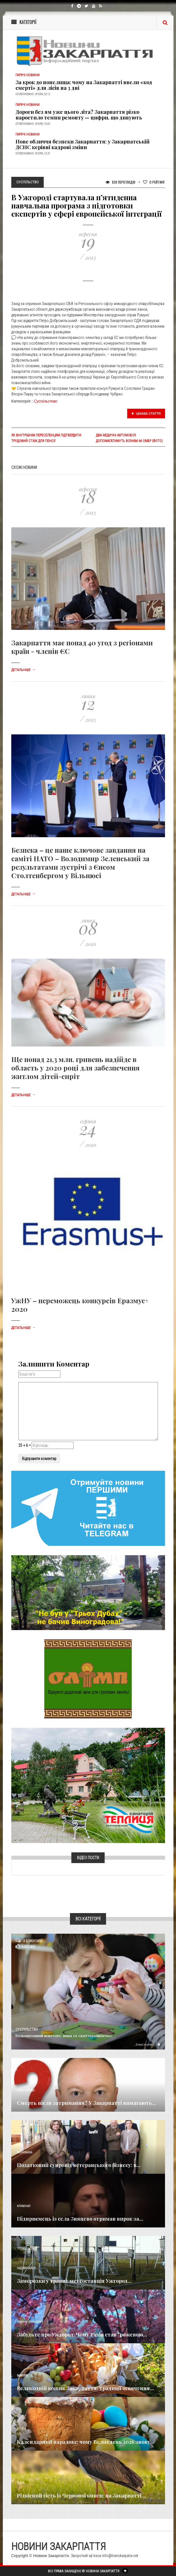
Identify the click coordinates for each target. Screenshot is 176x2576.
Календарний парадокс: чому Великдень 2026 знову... (86, 2441)
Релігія (21, 2429)
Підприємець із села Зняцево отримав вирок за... (80, 2218)
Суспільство (46, 401)
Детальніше (23, 670)
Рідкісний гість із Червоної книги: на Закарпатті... (81, 2495)
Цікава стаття (146, 413)
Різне (20, 2482)
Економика (24, 2152)
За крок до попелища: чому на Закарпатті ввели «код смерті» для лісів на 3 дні (84, 85)
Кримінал (23, 2206)
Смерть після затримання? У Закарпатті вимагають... (86, 2102)
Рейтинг (154, 182)
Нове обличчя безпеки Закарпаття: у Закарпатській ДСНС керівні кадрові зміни (82, 144)
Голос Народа (25, 2090)
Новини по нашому (30, 2321)
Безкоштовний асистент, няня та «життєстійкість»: (64, 2035)
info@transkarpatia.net (120, 2555)
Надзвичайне (26, 2268)
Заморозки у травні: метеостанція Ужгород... (74, 2280)
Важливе (22, 2375)
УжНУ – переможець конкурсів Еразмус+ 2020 (80, 1304)
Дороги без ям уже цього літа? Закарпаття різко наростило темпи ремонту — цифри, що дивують (79, 114)
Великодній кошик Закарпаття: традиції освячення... (85, 2388)
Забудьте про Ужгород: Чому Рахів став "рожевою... (82, 2334)
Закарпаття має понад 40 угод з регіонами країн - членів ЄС (82, 647)
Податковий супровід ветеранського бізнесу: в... (79, 2165)
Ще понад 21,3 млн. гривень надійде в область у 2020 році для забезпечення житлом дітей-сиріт (75, 1068)
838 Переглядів (120, 182)
